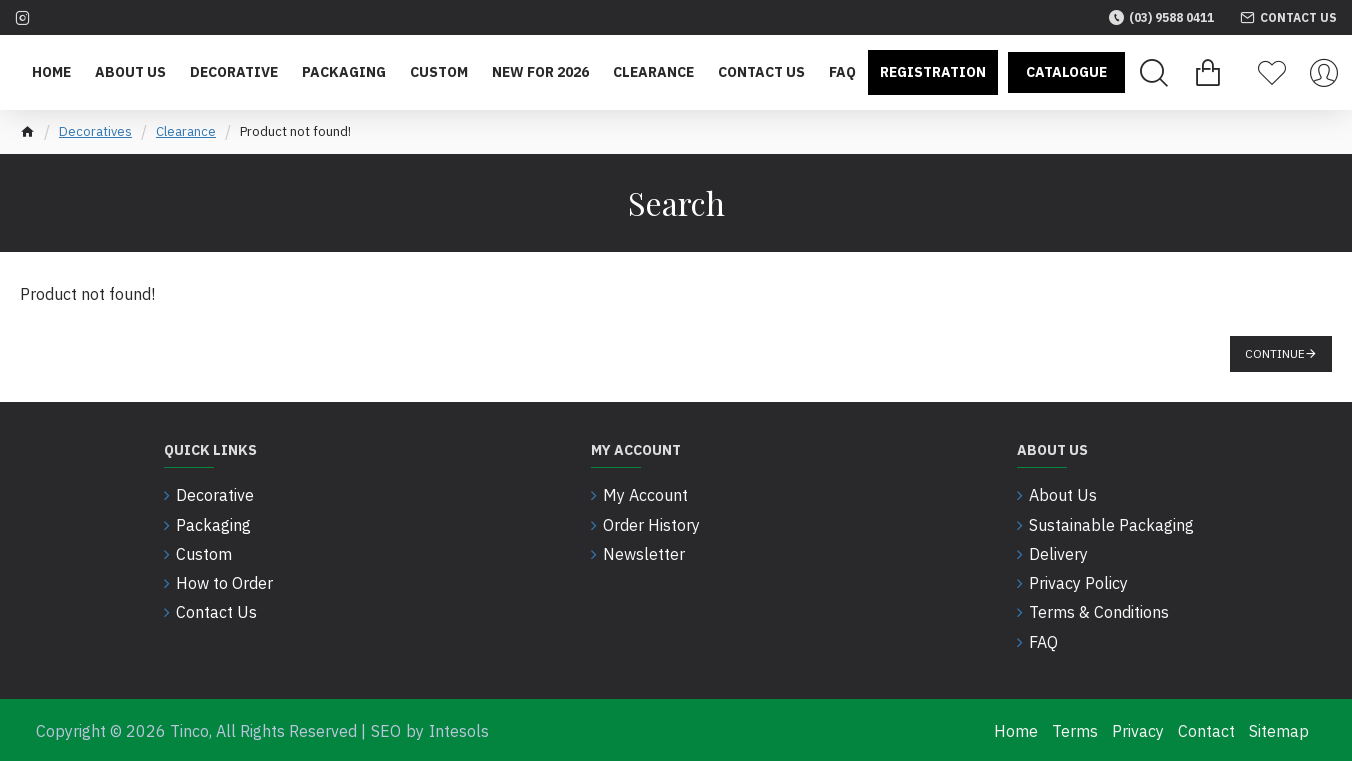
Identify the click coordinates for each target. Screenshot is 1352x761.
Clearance (186, 131)
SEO (386, 729)
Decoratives (95, 131)
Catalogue (1066, 72)
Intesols (459, 729)
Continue (1275, 353)
